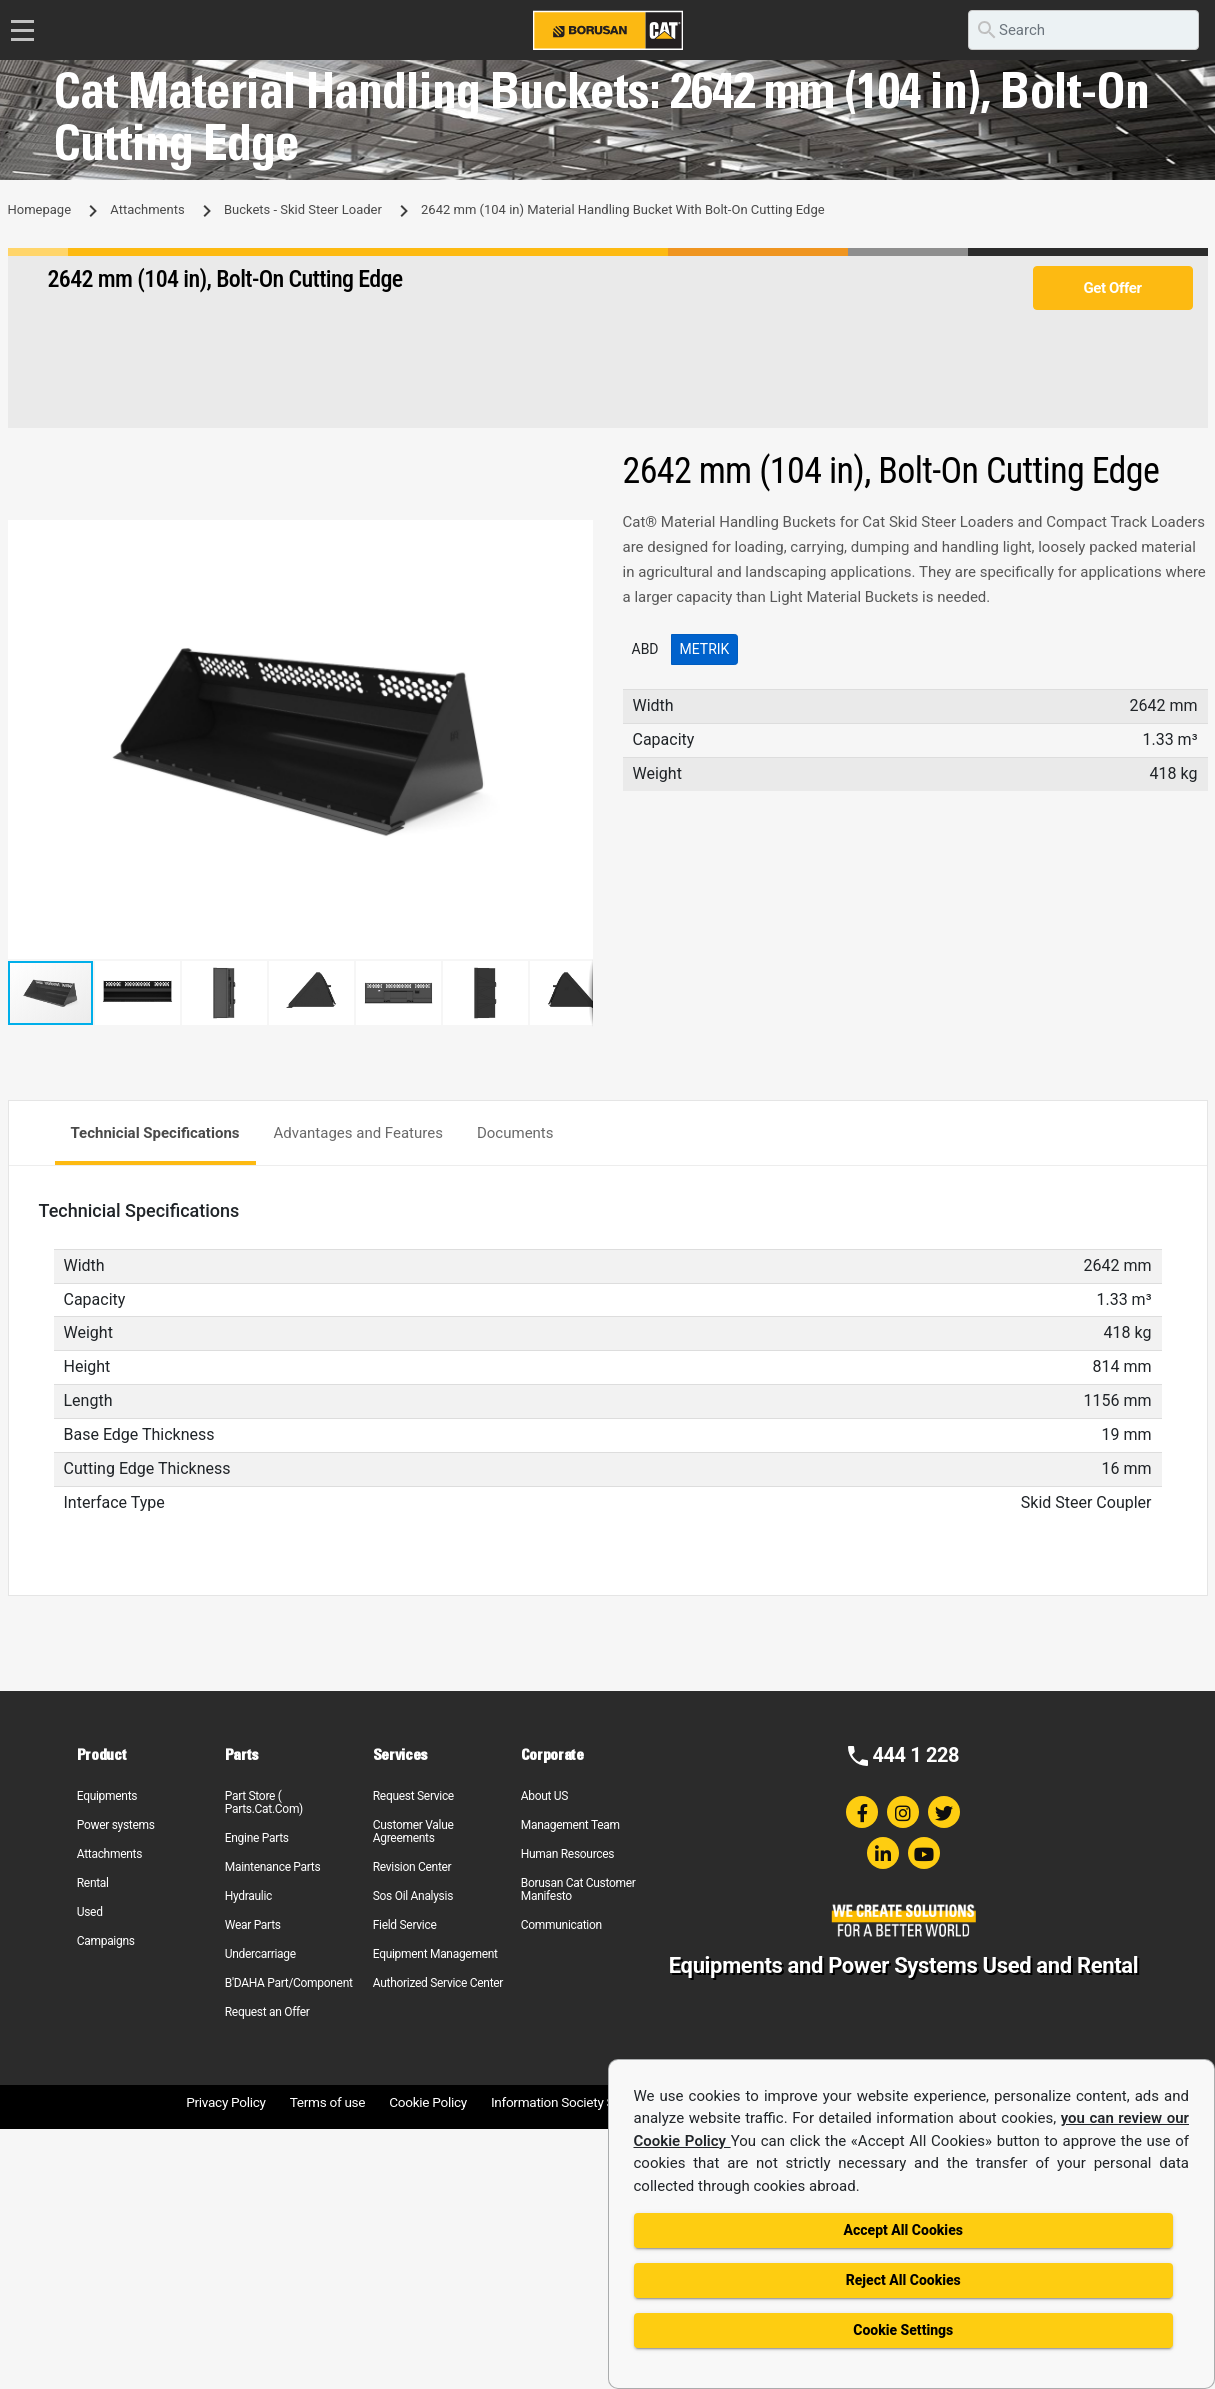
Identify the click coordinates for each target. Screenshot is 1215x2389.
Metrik (705, 649)
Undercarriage (260, 1954)
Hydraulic (248, 1896)
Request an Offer (267, 2012)
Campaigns (106, 1941)
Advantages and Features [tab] (358, 1133)
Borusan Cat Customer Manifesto (578, 1889)
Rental (93, 1883)
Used (90, 1912)
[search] (1083, 30)
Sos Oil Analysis (413, 1896)
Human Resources (568, 1854)
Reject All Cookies (903, 2280)
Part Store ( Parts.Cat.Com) (264, 1802)
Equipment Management (435, 1954)
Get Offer (1112, 288)
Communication (561, 1925)
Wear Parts (253, 1925)
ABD (645, 649)
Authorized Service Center (438, 1983)
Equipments (107, 1796)
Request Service (413, 1796)
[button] (575, 538)
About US (544, 1796)
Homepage (40, 209)
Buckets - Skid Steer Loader (303, 209)
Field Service (405, 1925)
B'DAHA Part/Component (289, 1983)
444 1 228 (915, 1755)
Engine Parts (257, 1838)
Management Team (570, 1825)
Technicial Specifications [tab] (155, 1133)
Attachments (147, 209)
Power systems (116, 1825)
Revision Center (412, 1867)
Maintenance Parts (273, 1867)
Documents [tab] (515, 1133)
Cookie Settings (903, 2330)
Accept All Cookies (903, 2230)
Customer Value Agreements (413, 1831)
